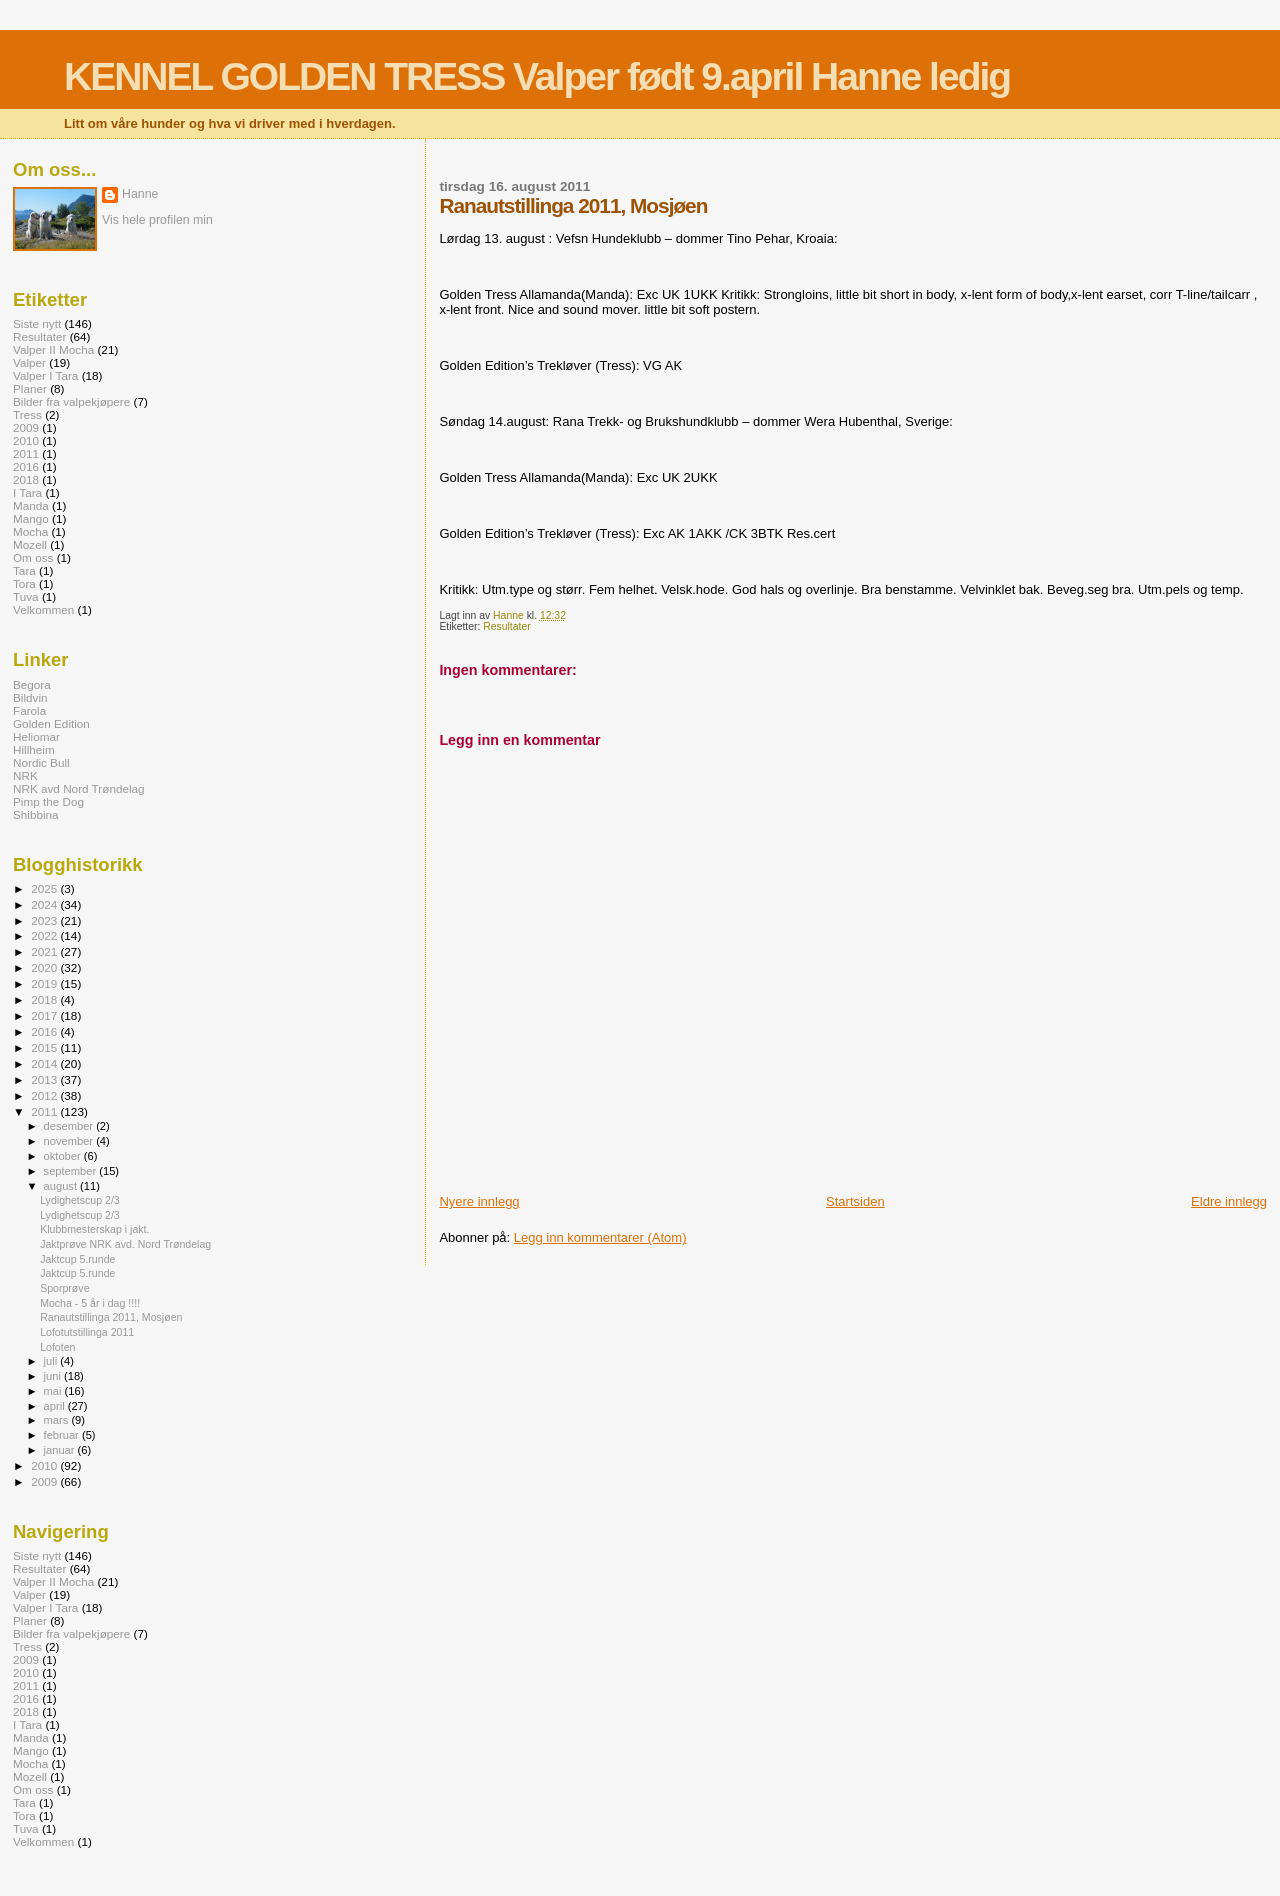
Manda (31, 505)
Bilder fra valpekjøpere (71, 401)
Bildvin (30, 697)
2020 (45, 967)
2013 (45, 1079)
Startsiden (855, 1201)
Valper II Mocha (53, 349)
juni (54, 1376)
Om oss (33, 557)
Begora (32, 684)
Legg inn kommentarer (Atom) (600, 1237)
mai (54, 1391)
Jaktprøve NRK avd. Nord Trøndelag (125, 1244)
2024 (45, 904)
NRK (25, 775)
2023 (45, 920)
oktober (64, 1156)
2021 (45, 951)
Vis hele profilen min (157, 220)
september (72, 1171)
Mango (31, 518)
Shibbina (36, 814)
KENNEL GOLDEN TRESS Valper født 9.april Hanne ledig (537, 76)
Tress (27, 414)
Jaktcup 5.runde (77, 1259)
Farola (29, 710)
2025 (45, 888)
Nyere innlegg (479, 1201)
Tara (24, 570)
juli (52, 1361)
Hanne (140, 194)
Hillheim (34, 749)
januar (61, 1450)
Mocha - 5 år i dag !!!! (90, 1303)
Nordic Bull (41, 762)
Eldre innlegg (1229, 1201)
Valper (29, 362)
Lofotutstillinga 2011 (87, 1332)
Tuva (26, 596)
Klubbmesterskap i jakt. (94, 1229)
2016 (26, 466)
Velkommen (43, 609)
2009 (26, 427)
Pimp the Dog (48, 801)
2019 (45, 983)
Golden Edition (51, 723)
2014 (45, 1063)
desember (70, 1126)
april (56, 1406)
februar (63, 1435)
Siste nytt (37, 323)
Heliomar (36, 736)
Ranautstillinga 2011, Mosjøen (111, 1317)
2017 (45, 1015)
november (70, 1141)
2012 (45, 1095)
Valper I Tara (45, 375)
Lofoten (57, 1347)
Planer (30, 388)
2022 (45, 935)
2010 (26, 440)
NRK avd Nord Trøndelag (79, 788)
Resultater (506, 626)
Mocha (30, 531)
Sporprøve (64, 1288)
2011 (26, 453)
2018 (26, 479)
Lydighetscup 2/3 (80, 1200)
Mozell (30, 544)
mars (58, 1420)
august (62, 1186)
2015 (45, 1047)
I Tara (27, 492)
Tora (24, 583)
